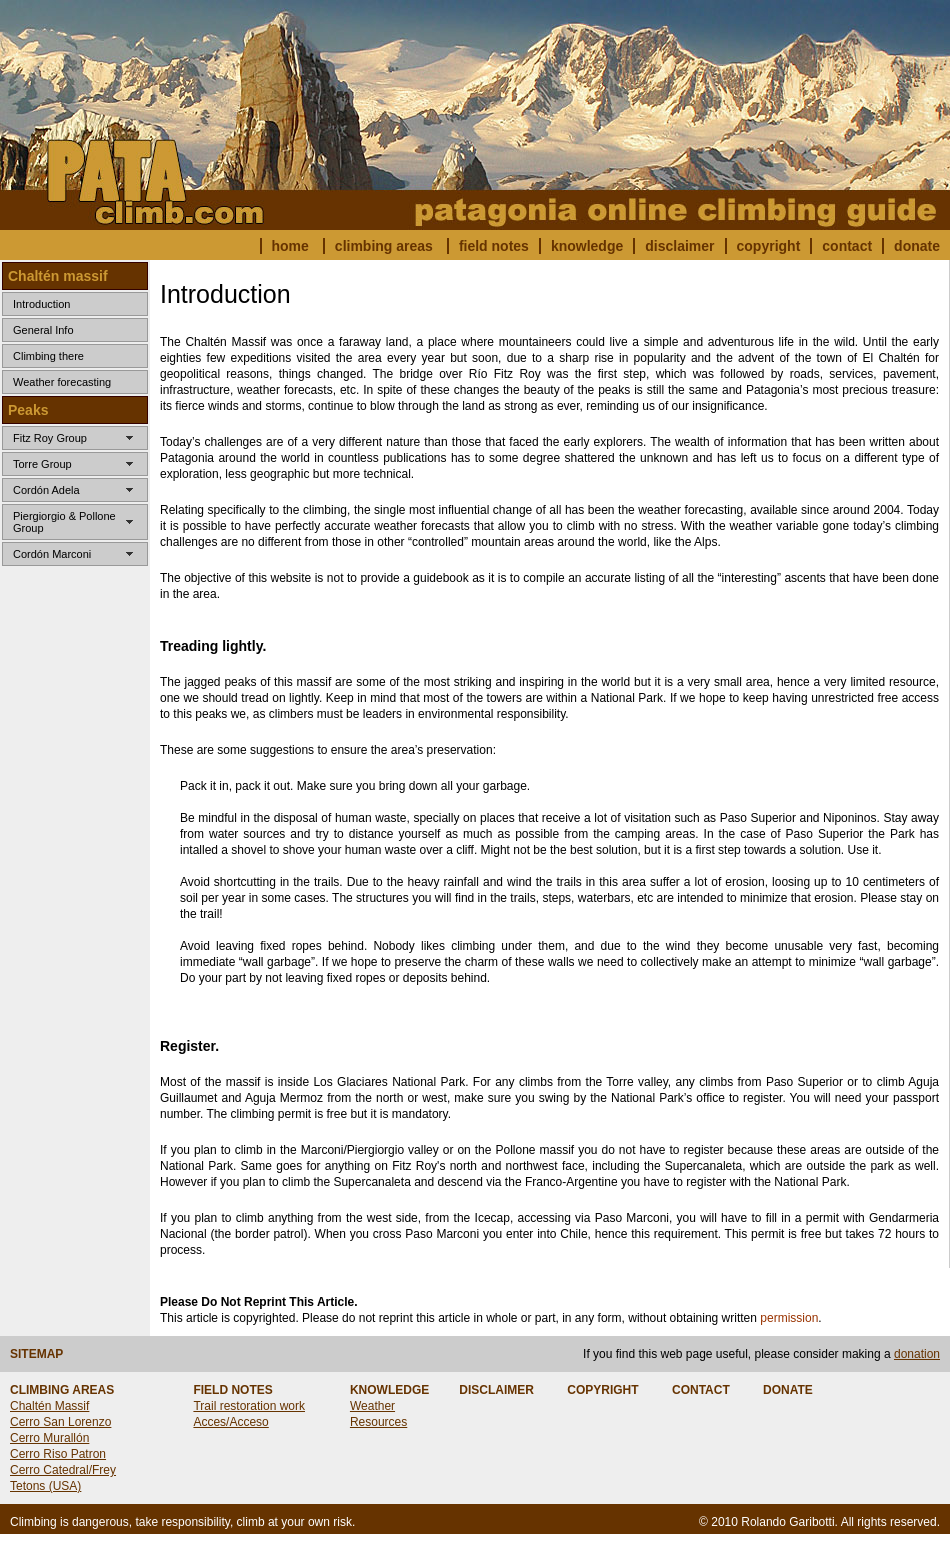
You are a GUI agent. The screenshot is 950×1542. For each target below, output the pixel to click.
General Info (43, 330)
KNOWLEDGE (389, 1390)
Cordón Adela (46, 490)
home (290, 246)
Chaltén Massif (49, 1406)
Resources (378, 1422)
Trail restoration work (249, 1406)
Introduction (41, 304)
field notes (494, 246)
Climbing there (48, 356)
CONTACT (701, 1390)
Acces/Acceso (230, 1422)
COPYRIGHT (602, 1390)
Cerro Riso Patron (58, 1454)
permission (789, 1318)
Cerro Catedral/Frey (63, 1470)
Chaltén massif (58, 276)
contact (847, 246)
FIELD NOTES (232, 1390)
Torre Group (42, 464)
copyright (769, 246)
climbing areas (384, 246)
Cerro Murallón (49, 1438)
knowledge (587, 246)
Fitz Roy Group (50, 438)
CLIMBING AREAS (62, 1390)
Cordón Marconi (52, 554)
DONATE (788, 1390)
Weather (372, 1406)
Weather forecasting (62, 382)
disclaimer (679, 246)
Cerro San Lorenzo (60, 1422)
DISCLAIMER (496, 1390)
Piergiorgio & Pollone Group (64, 522)
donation (917, 1354)
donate (917, 246)
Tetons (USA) (45, 1486)
